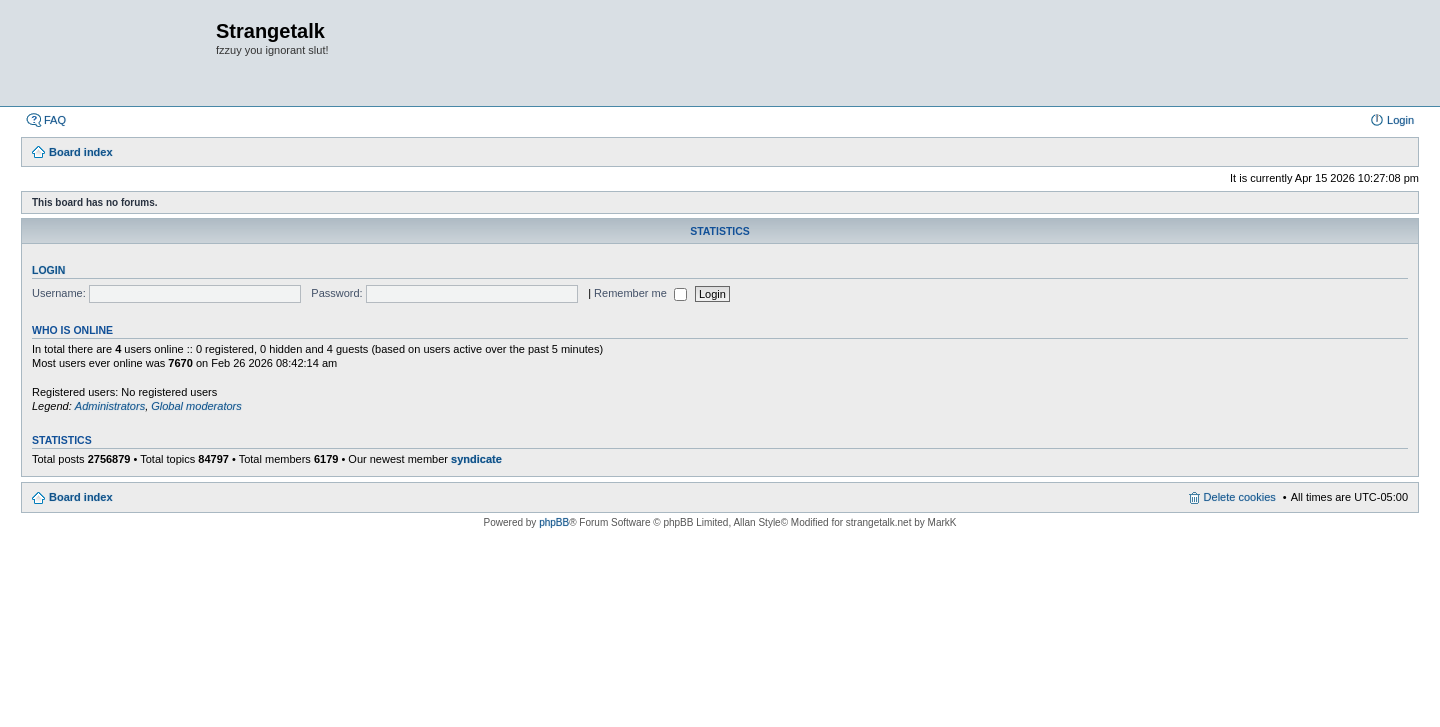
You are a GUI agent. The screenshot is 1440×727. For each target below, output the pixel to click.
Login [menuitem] (1400, 120)
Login (48, 270)
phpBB (554, 522)
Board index (81, 497)
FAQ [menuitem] (55, 120)
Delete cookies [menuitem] (1240, 497)
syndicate (476, 459)
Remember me (640, 293)
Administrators (110, 406)
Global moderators (196, 406)
